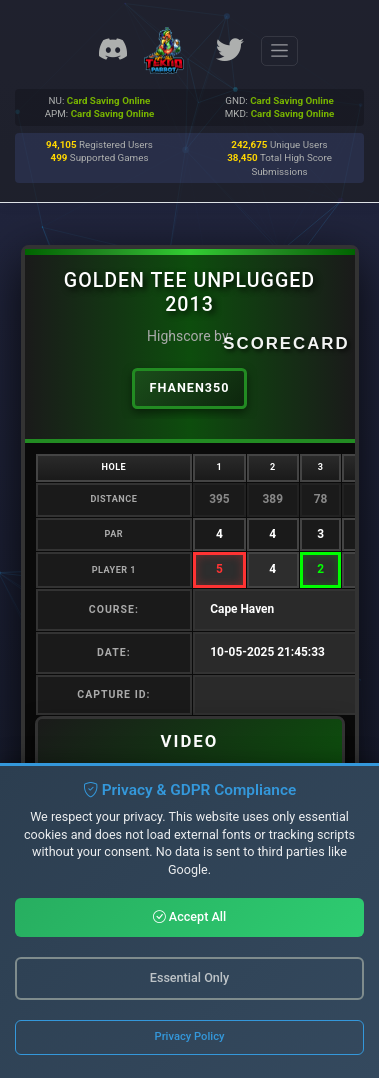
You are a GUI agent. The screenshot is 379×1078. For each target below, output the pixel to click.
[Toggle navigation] (279, 51)
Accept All (190, 916)
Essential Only (189, 977)
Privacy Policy (190, 1036)
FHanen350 (190, 387)
